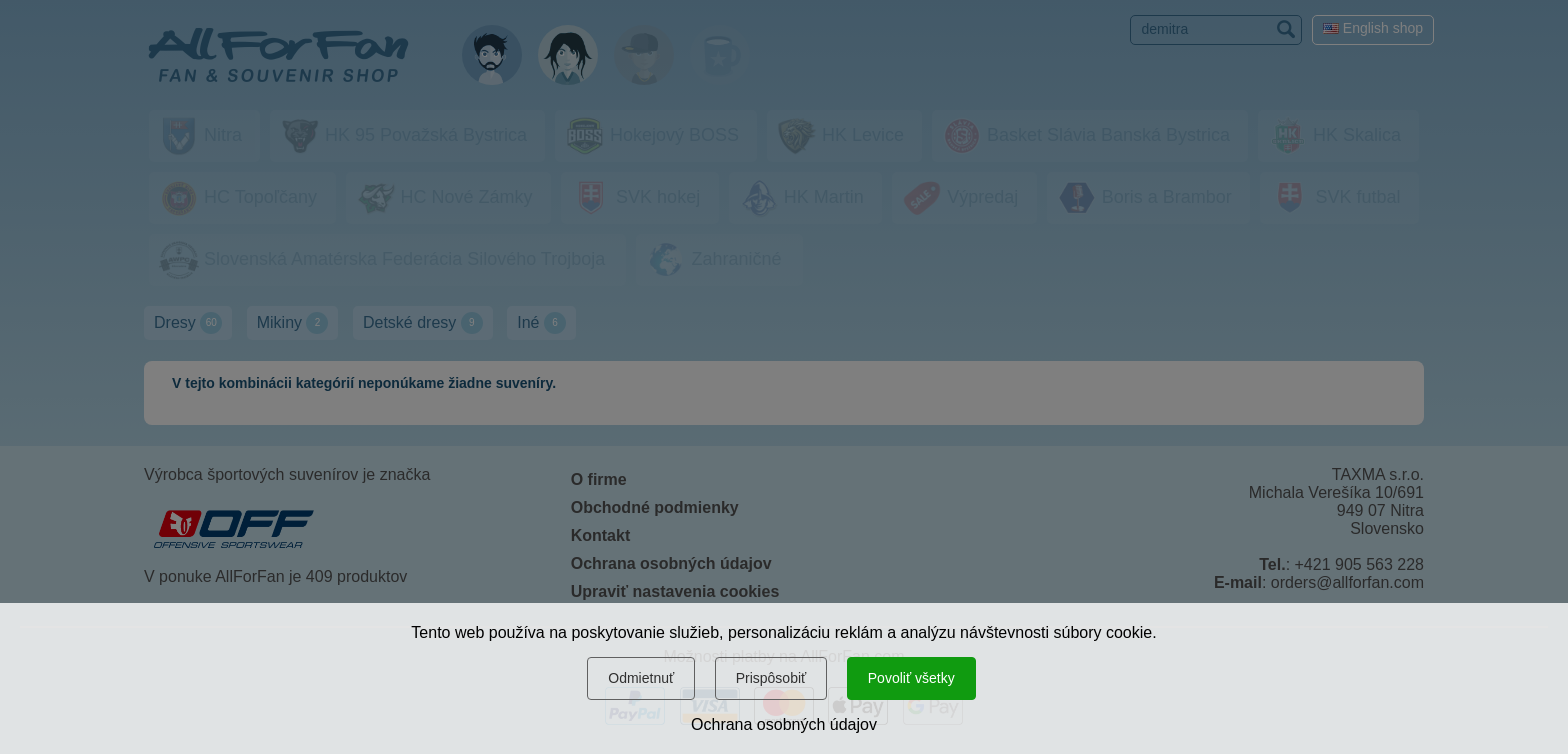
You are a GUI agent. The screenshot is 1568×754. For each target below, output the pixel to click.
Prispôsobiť (771, 678)
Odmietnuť (641, 678)
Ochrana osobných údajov (784, 724)
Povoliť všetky (911, 678)
